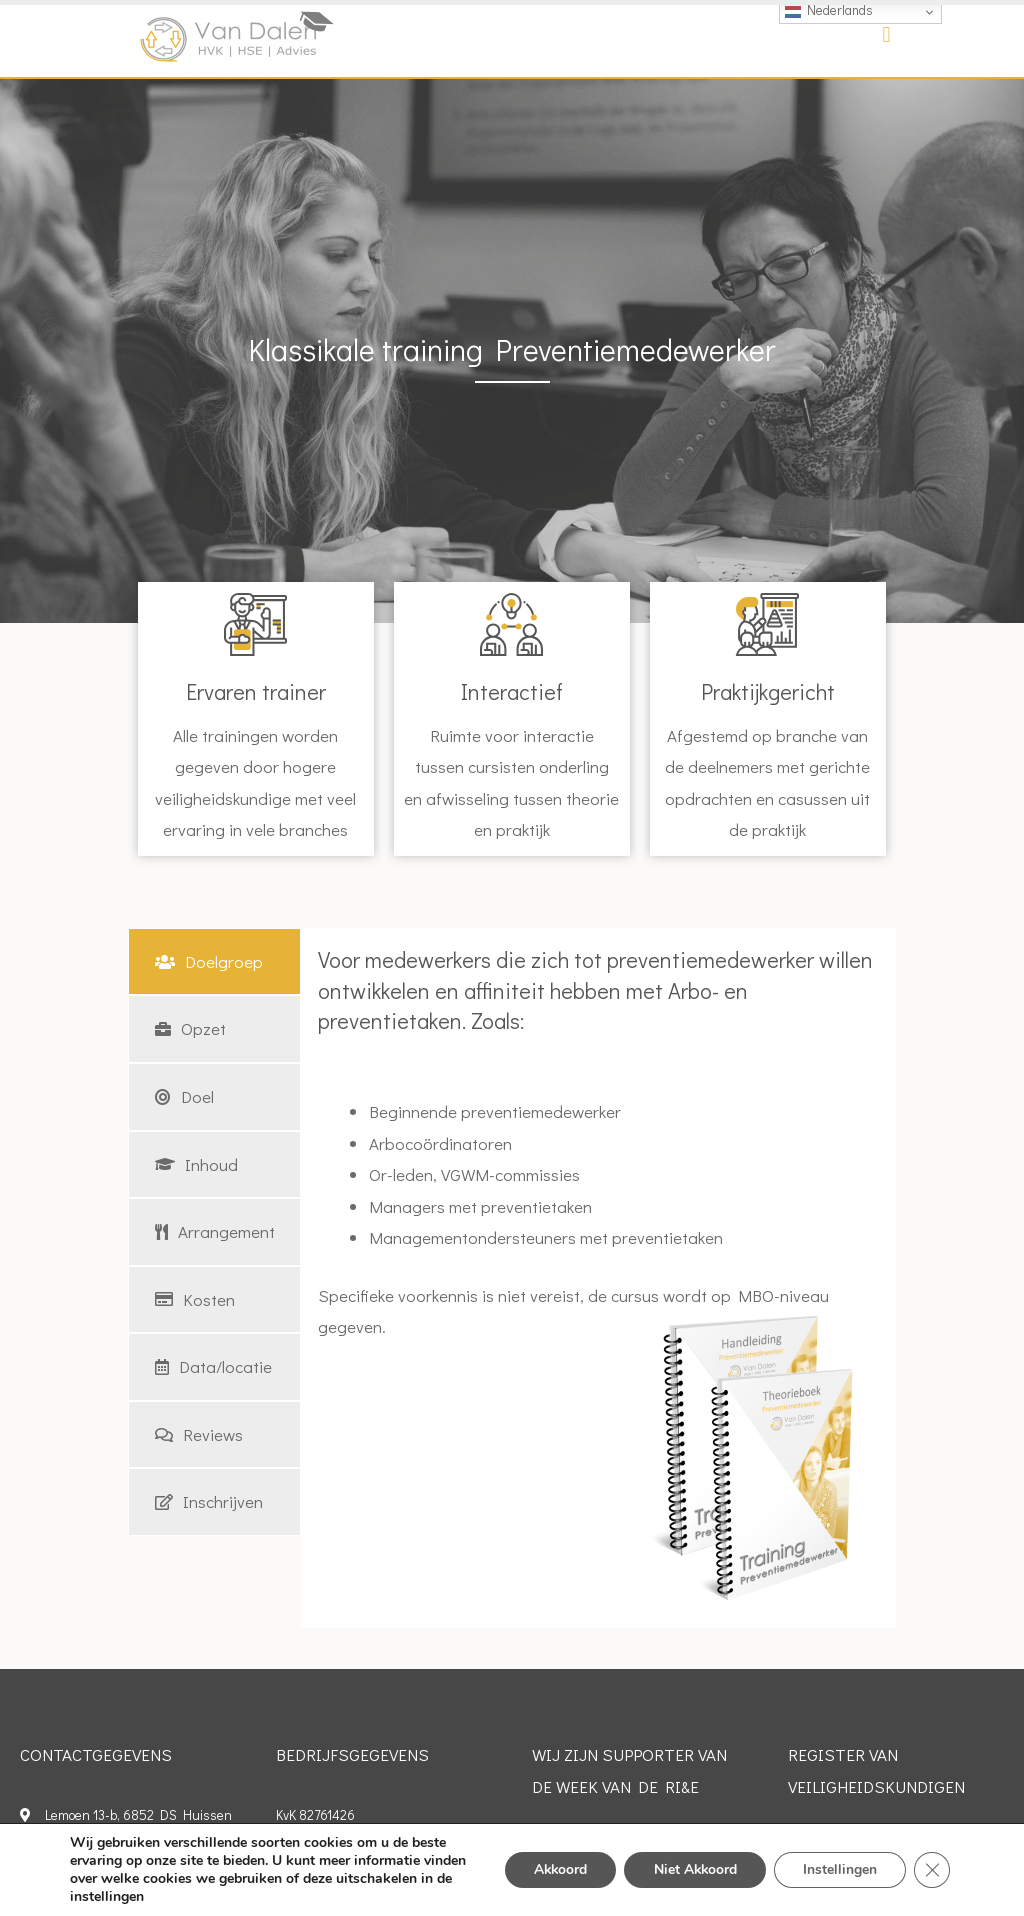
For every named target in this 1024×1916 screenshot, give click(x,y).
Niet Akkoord (691, 1869)
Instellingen (839, 1869)
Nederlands (828, 10)
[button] (886, 35)
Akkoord (553, 1869)
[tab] (214, 962)
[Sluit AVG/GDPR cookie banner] (932, 1870)
